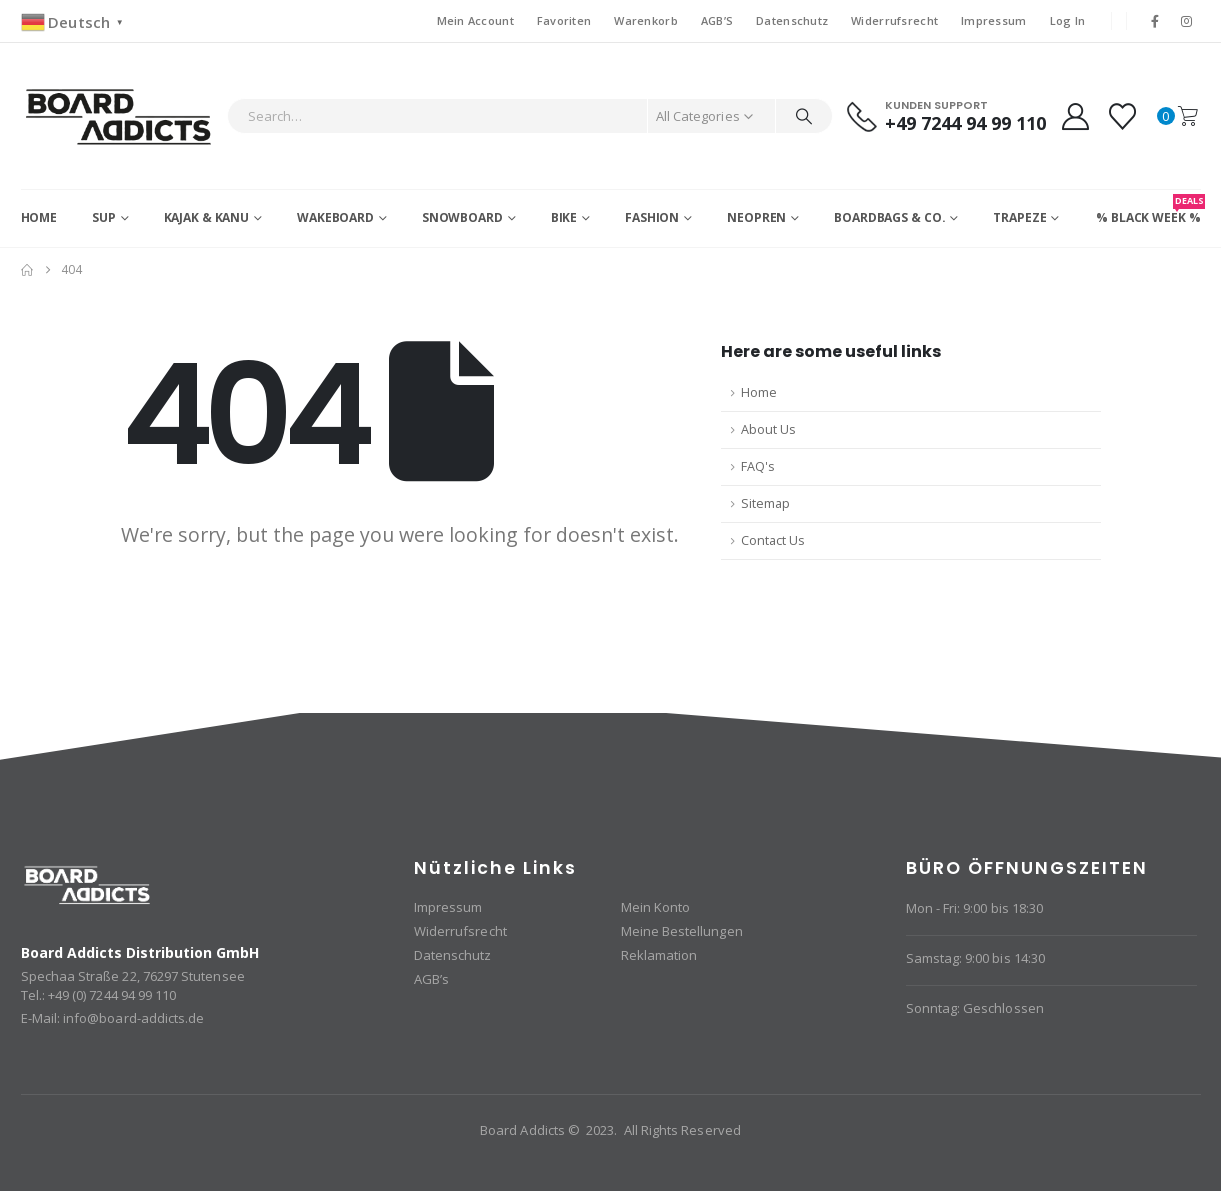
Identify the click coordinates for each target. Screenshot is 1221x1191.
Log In (1068, 20)
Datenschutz (792, 20)
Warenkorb (645, 20)
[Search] (804, 116)
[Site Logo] (119, 116)
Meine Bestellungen (682, 931)
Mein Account (475, 20)
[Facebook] (1155, 21)
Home (39, 217)
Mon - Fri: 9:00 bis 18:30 (975, 908)
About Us (768, 429)
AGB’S (717, 20)
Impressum (993, 20)
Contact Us (773, 540)
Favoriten (564, 20)
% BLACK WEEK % (1148, 210)
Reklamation (659, 955)
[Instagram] (1186, 21)
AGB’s (431, 979)
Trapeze (1019, 217)
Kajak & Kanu (207, 217)
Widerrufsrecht (894, 20)
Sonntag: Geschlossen (975, 1008)
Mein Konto (656, 907)
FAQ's (758, 466)
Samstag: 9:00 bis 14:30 (976, 958)
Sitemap (765, 503)
